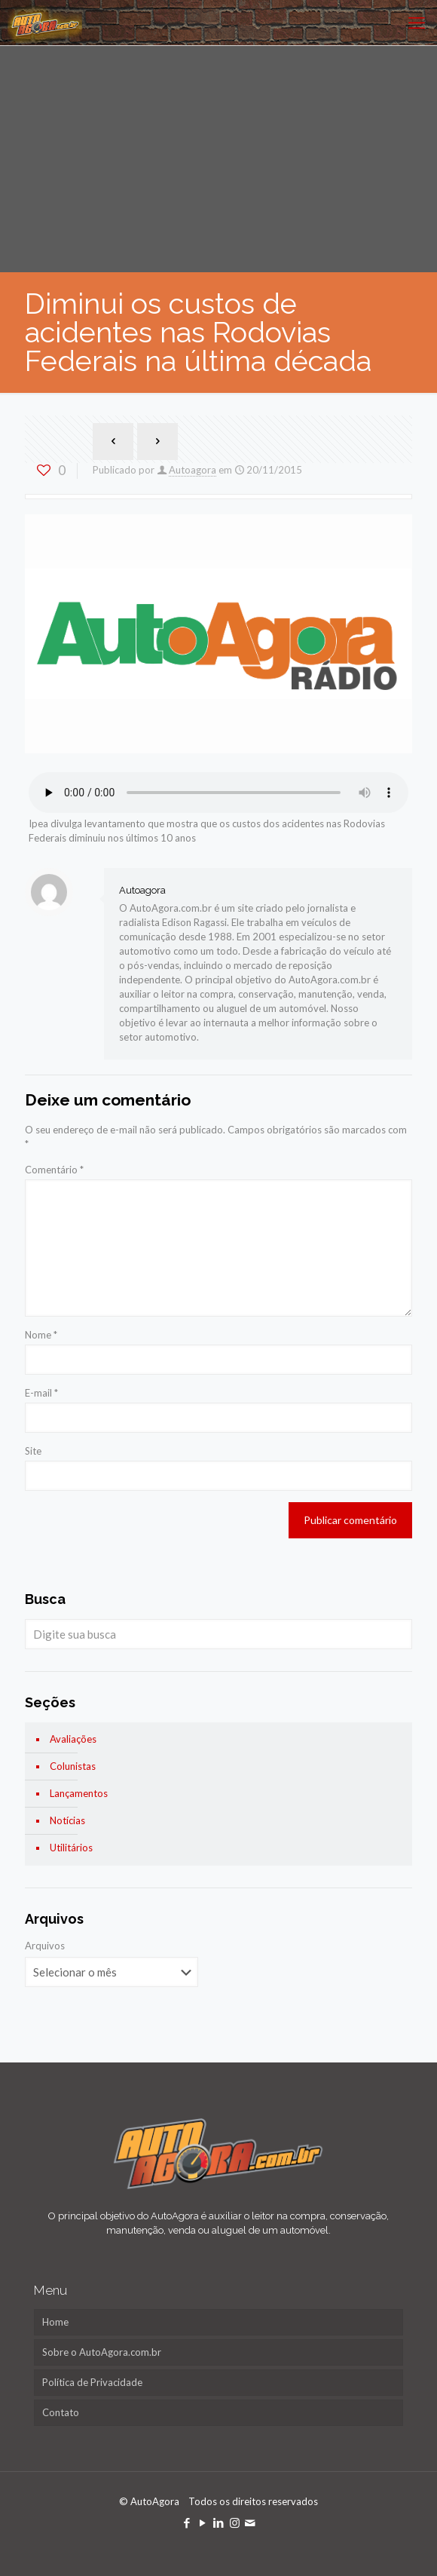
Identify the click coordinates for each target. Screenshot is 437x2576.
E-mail (41, 1393)
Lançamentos (79, 1793)
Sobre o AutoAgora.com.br (101, 2352)
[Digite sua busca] (218, 1634)
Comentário (54, 1170)
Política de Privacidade (92, 2382)
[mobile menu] (416, 22)
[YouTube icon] (203, 2522)
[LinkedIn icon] (219, 2522)
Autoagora (192, 470)
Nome (41, 1335)
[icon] (250, 2522)
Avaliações (73, 1739)
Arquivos (45, 1946)
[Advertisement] (218, 159)
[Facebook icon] (187, 2522)
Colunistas (73, 1766)
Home (55, 2322)
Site (33, 1451)
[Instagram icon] (234, 2522)
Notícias (67, 1820)
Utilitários (71, 1848)
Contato (60, 2412)
